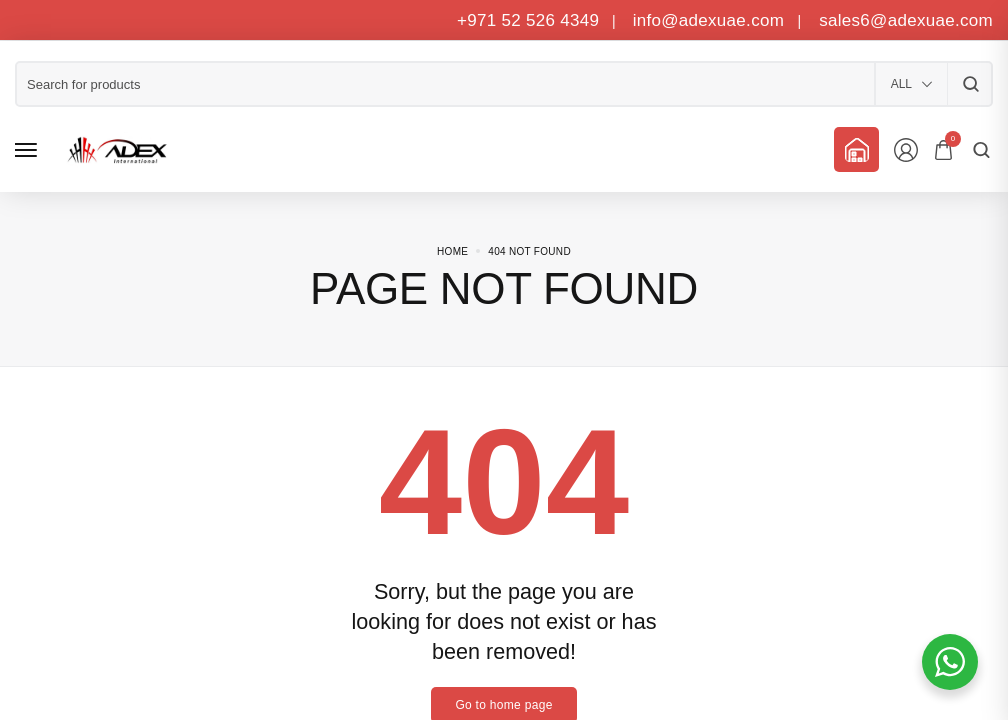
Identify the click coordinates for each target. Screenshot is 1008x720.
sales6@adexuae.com (903, 20)
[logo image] (114, 150)
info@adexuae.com (711, 20)
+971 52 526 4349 (528, 20)
